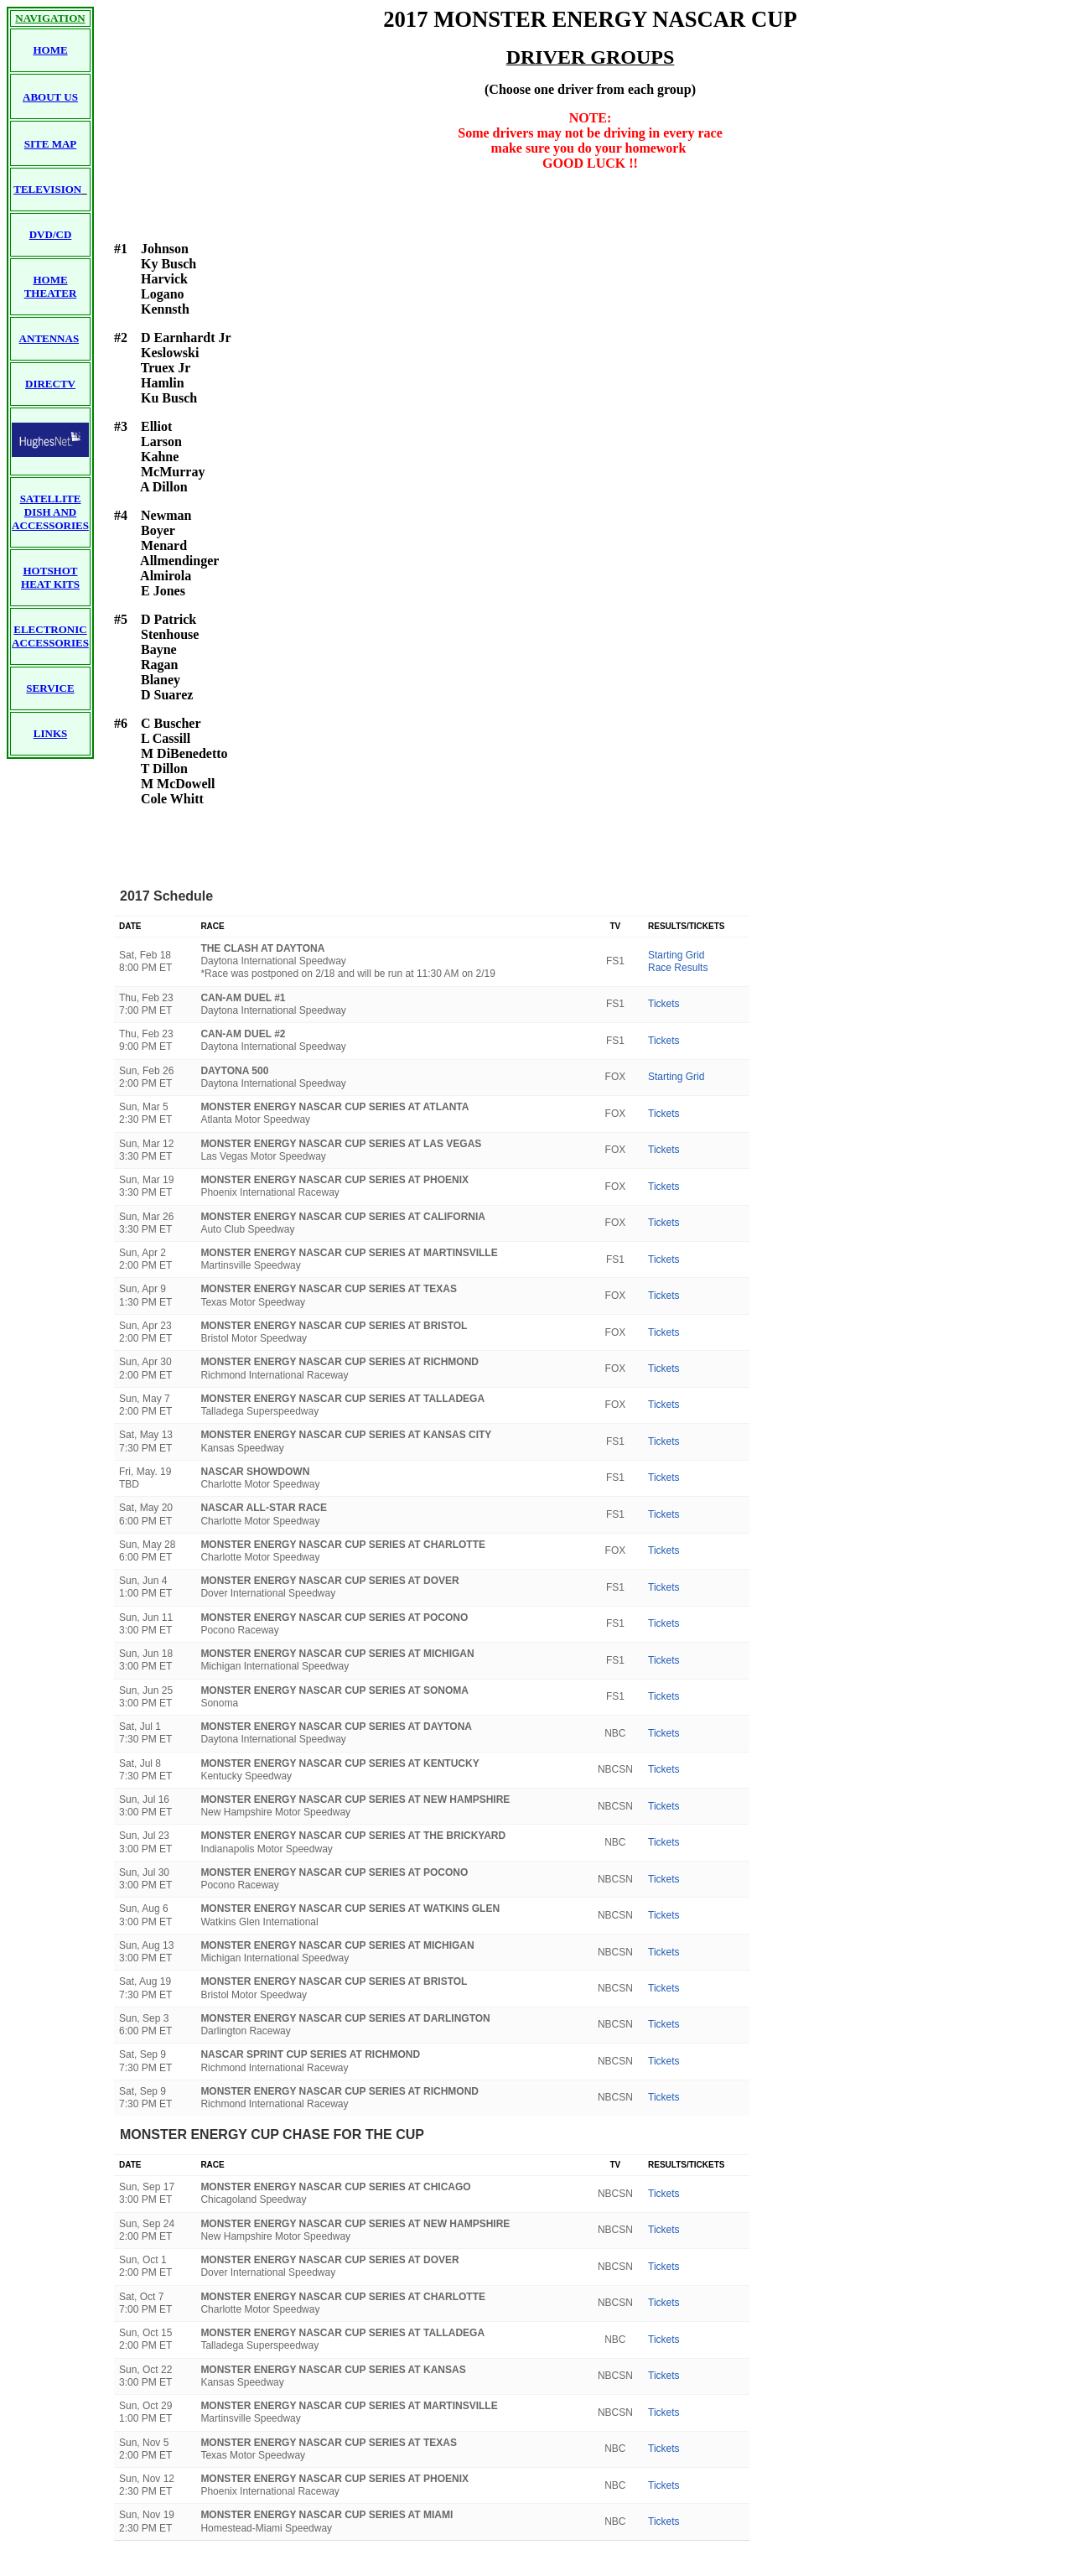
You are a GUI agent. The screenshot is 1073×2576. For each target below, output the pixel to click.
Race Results (678, 968)
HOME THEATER (50, 286)
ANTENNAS (49, 338)
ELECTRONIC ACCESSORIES (50, 636)
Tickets (664, 1004)
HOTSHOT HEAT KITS (50, 577)
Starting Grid (676, 955)
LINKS (50, 733)
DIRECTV (50, 383)
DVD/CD (50, 234)
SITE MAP (50, 144)
